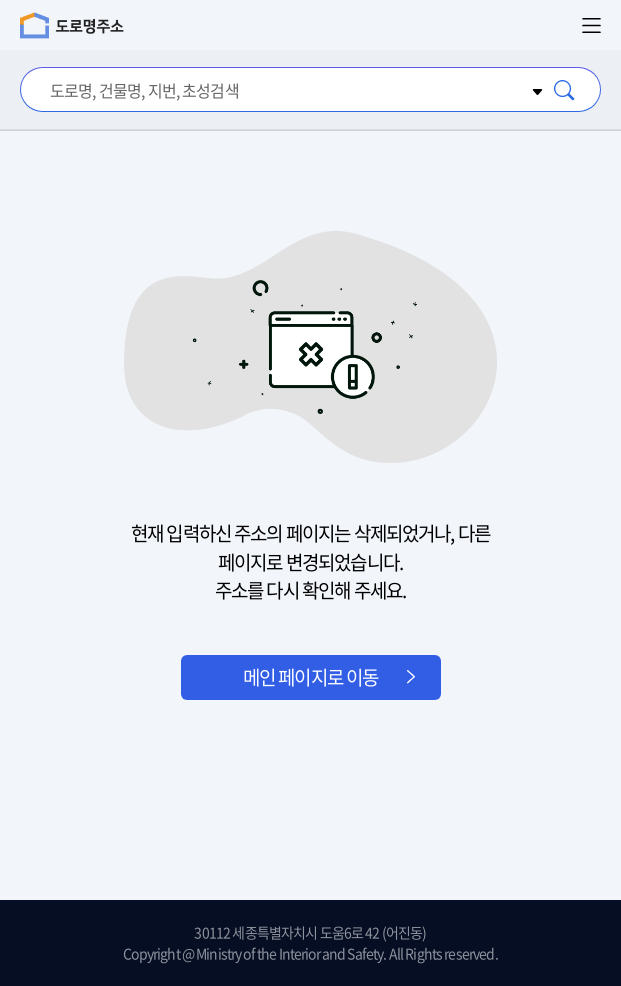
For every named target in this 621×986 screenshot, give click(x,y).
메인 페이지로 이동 (311, 677)
